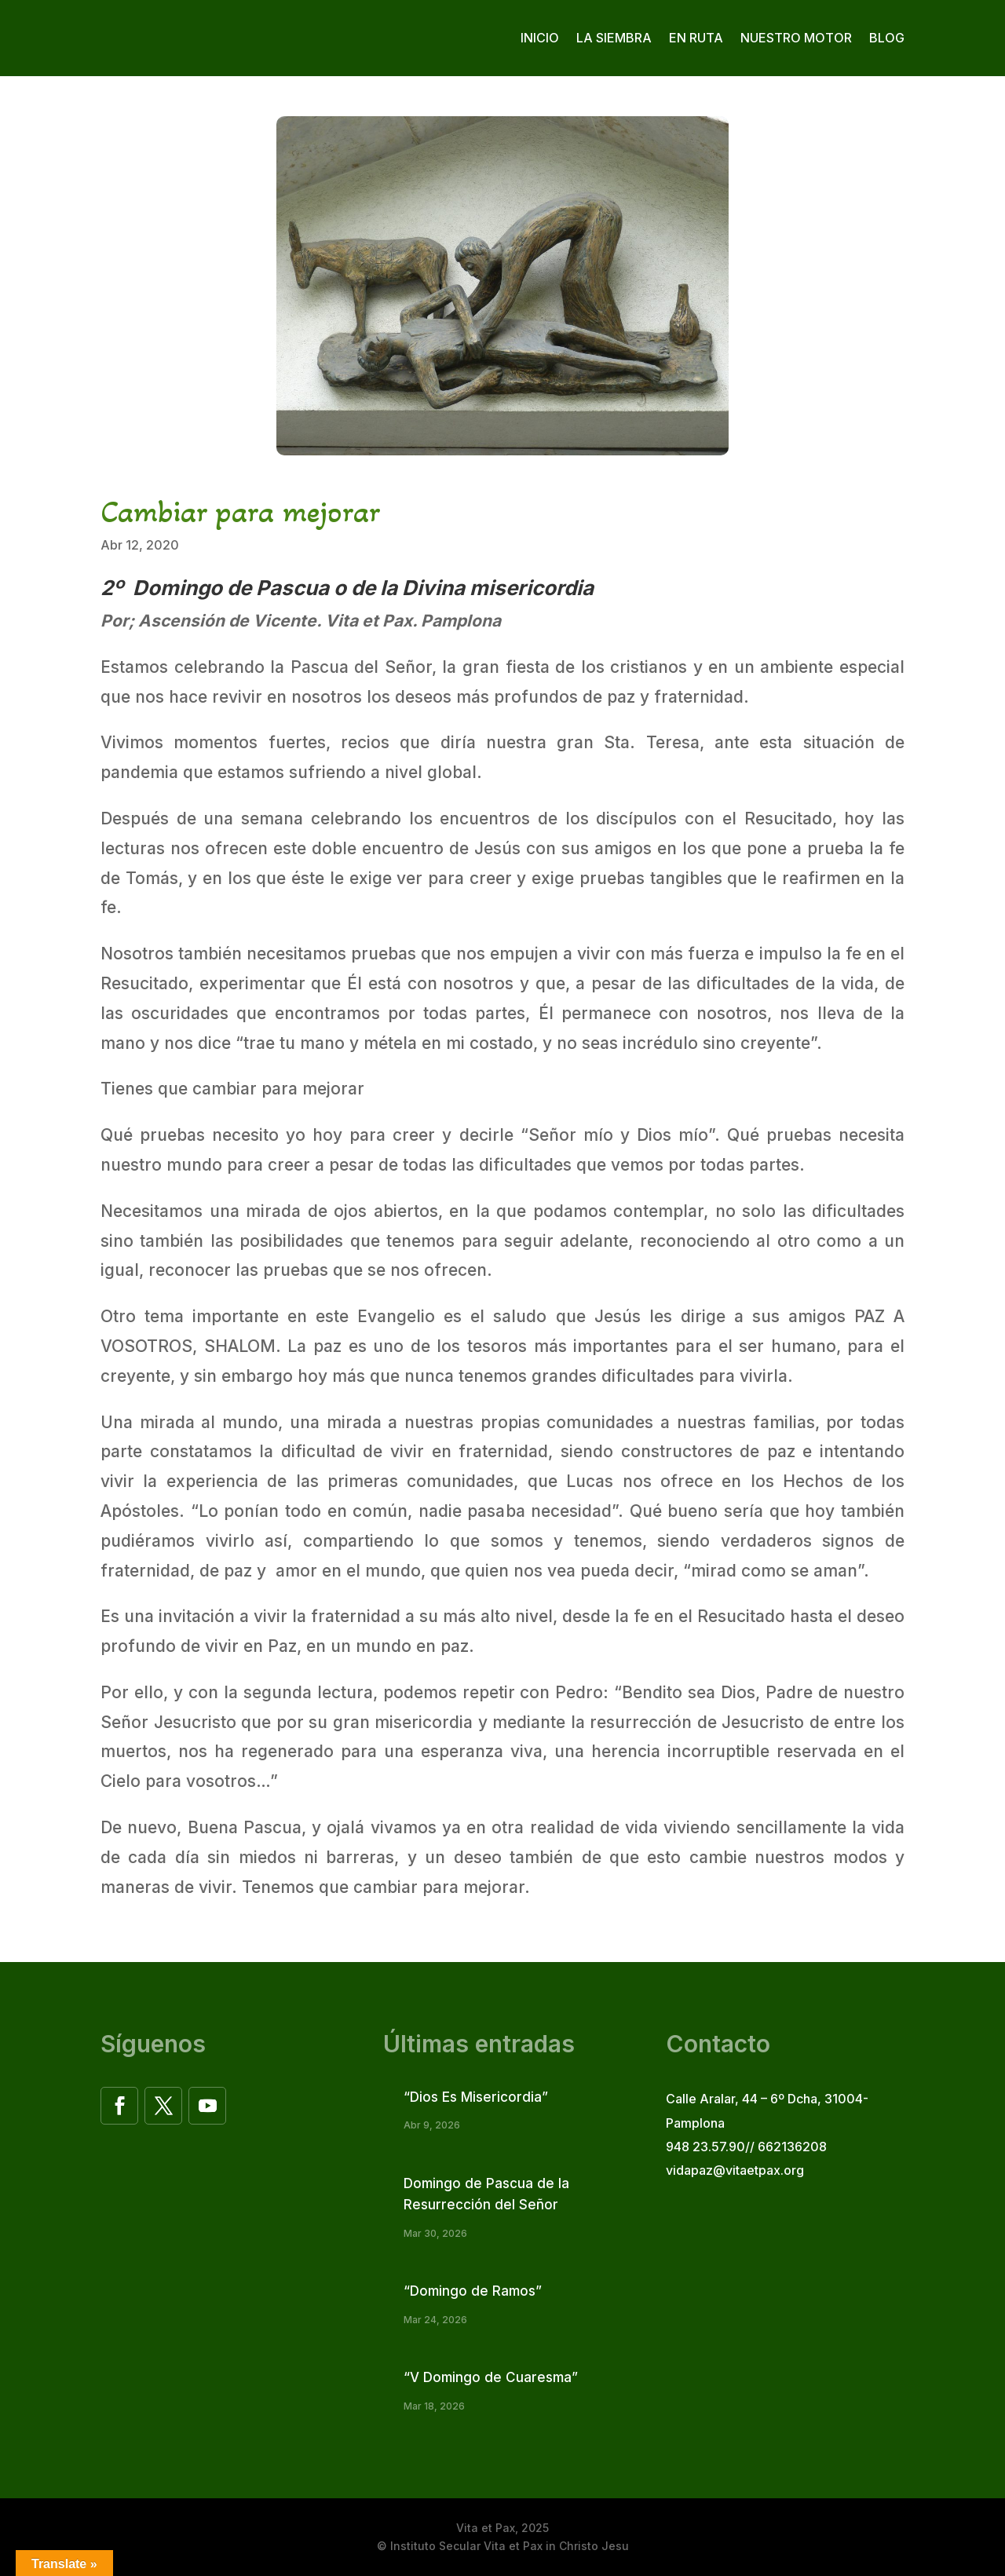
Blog (886, 38)
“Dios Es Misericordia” (476, 2097)
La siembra (614, 38)
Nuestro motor (796, 38)
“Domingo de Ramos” (473, 2291)
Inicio (540, 38)
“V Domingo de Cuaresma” (491, 2377)
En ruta (696, 38)
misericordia (532, 587)
